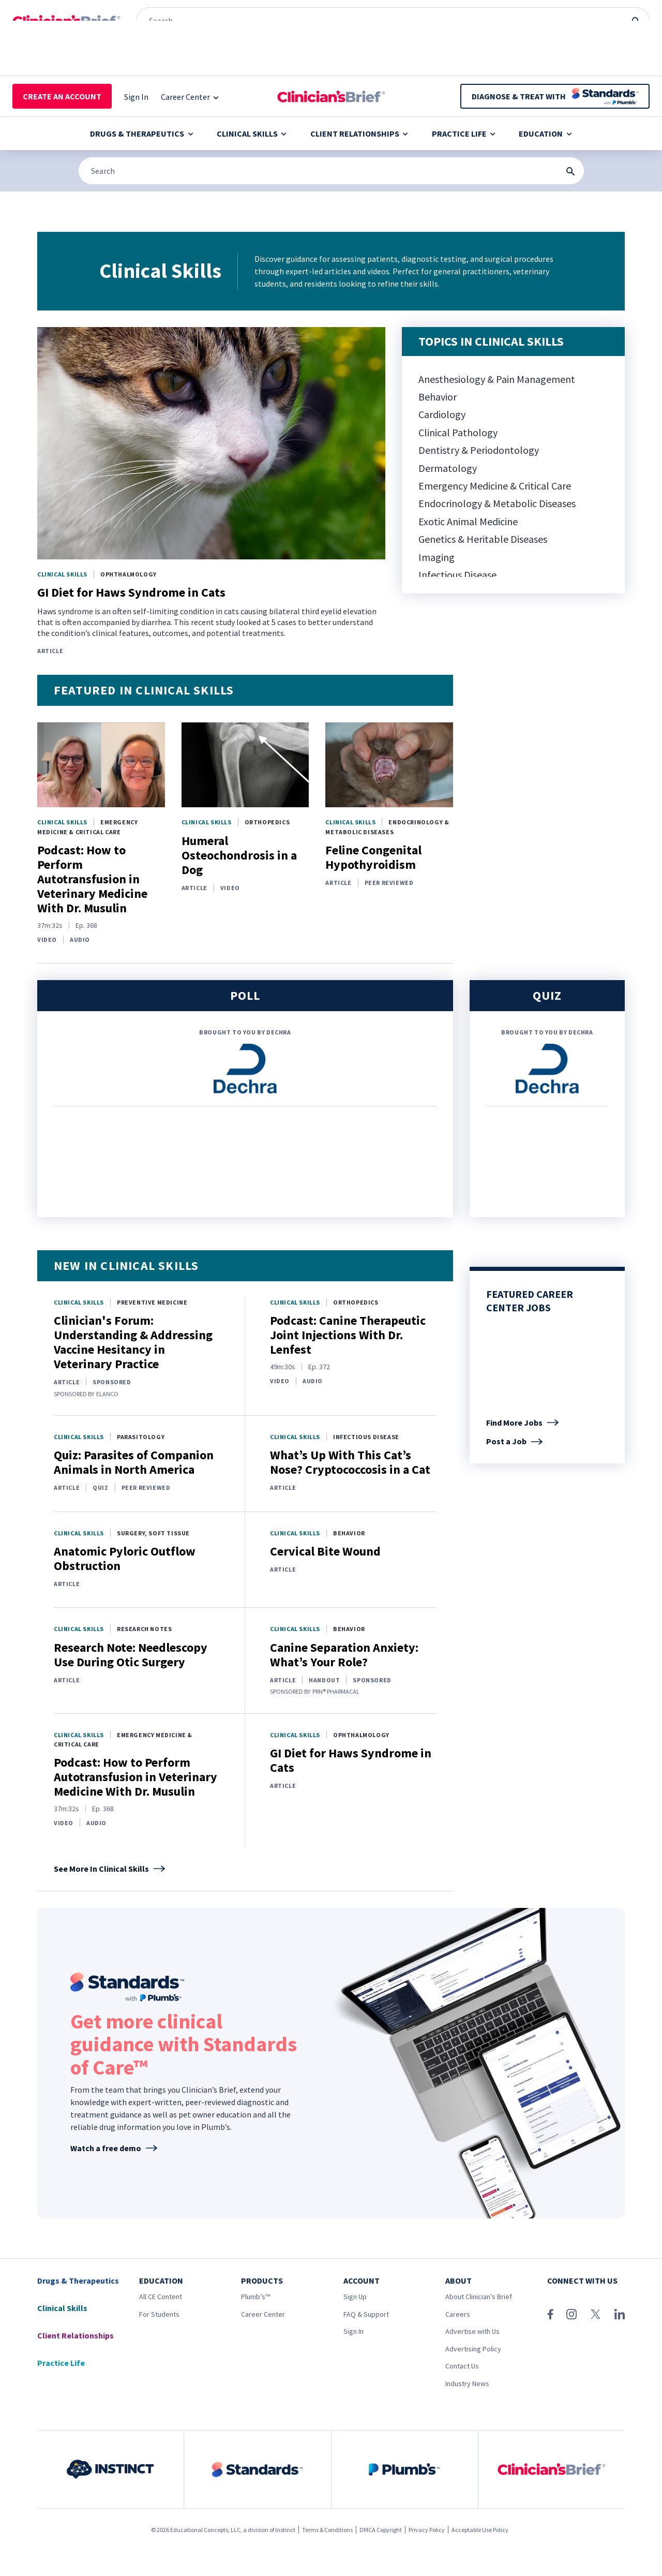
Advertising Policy (473, 2348)
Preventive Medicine (152, 1302)
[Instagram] (571, 2314)
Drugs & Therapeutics (141, 133)
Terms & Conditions (327, 2530)
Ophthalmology (128, 574)
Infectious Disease (457, 574)
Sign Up (355, 2296)
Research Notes (144, 1629)
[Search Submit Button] (570, 171)
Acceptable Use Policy (480, 2530)
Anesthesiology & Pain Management (496, 379)
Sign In (353, 2331)
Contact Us (462, 2366)
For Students (159, 2314)
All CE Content (160, 2296)
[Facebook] (550, 2314)
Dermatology (447, 468)
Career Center (263, 2314)
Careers (457, 2314)
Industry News (467, 2383)
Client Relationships (359, 133)
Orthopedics (267, 822)
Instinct (285, 2530)
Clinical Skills (252, 133)
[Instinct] (32, 10)
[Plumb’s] (162, 10)
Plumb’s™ (255, 2296)
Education (545, 133)
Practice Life (463, 133)
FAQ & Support (366, 2314)
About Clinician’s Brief (478, 2296)
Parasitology (140, 1437)
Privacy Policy (427, 2530)
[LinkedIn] (619, 2314)
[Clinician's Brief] (228, 10)
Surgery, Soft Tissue (153, 1533)
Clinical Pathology (458, 432)
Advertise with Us (472, 2331)
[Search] (331, 170)
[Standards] (99, 10)
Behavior (437, 396)
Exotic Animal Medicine (468, 521)
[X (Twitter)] (595, 2314)
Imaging (436, 557)
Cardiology (441, 414)
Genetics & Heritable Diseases (482, 538)
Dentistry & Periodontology (478, 449)
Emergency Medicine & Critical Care (494, 485)
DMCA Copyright (380, 2530)
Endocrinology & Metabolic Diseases (497, 503)
